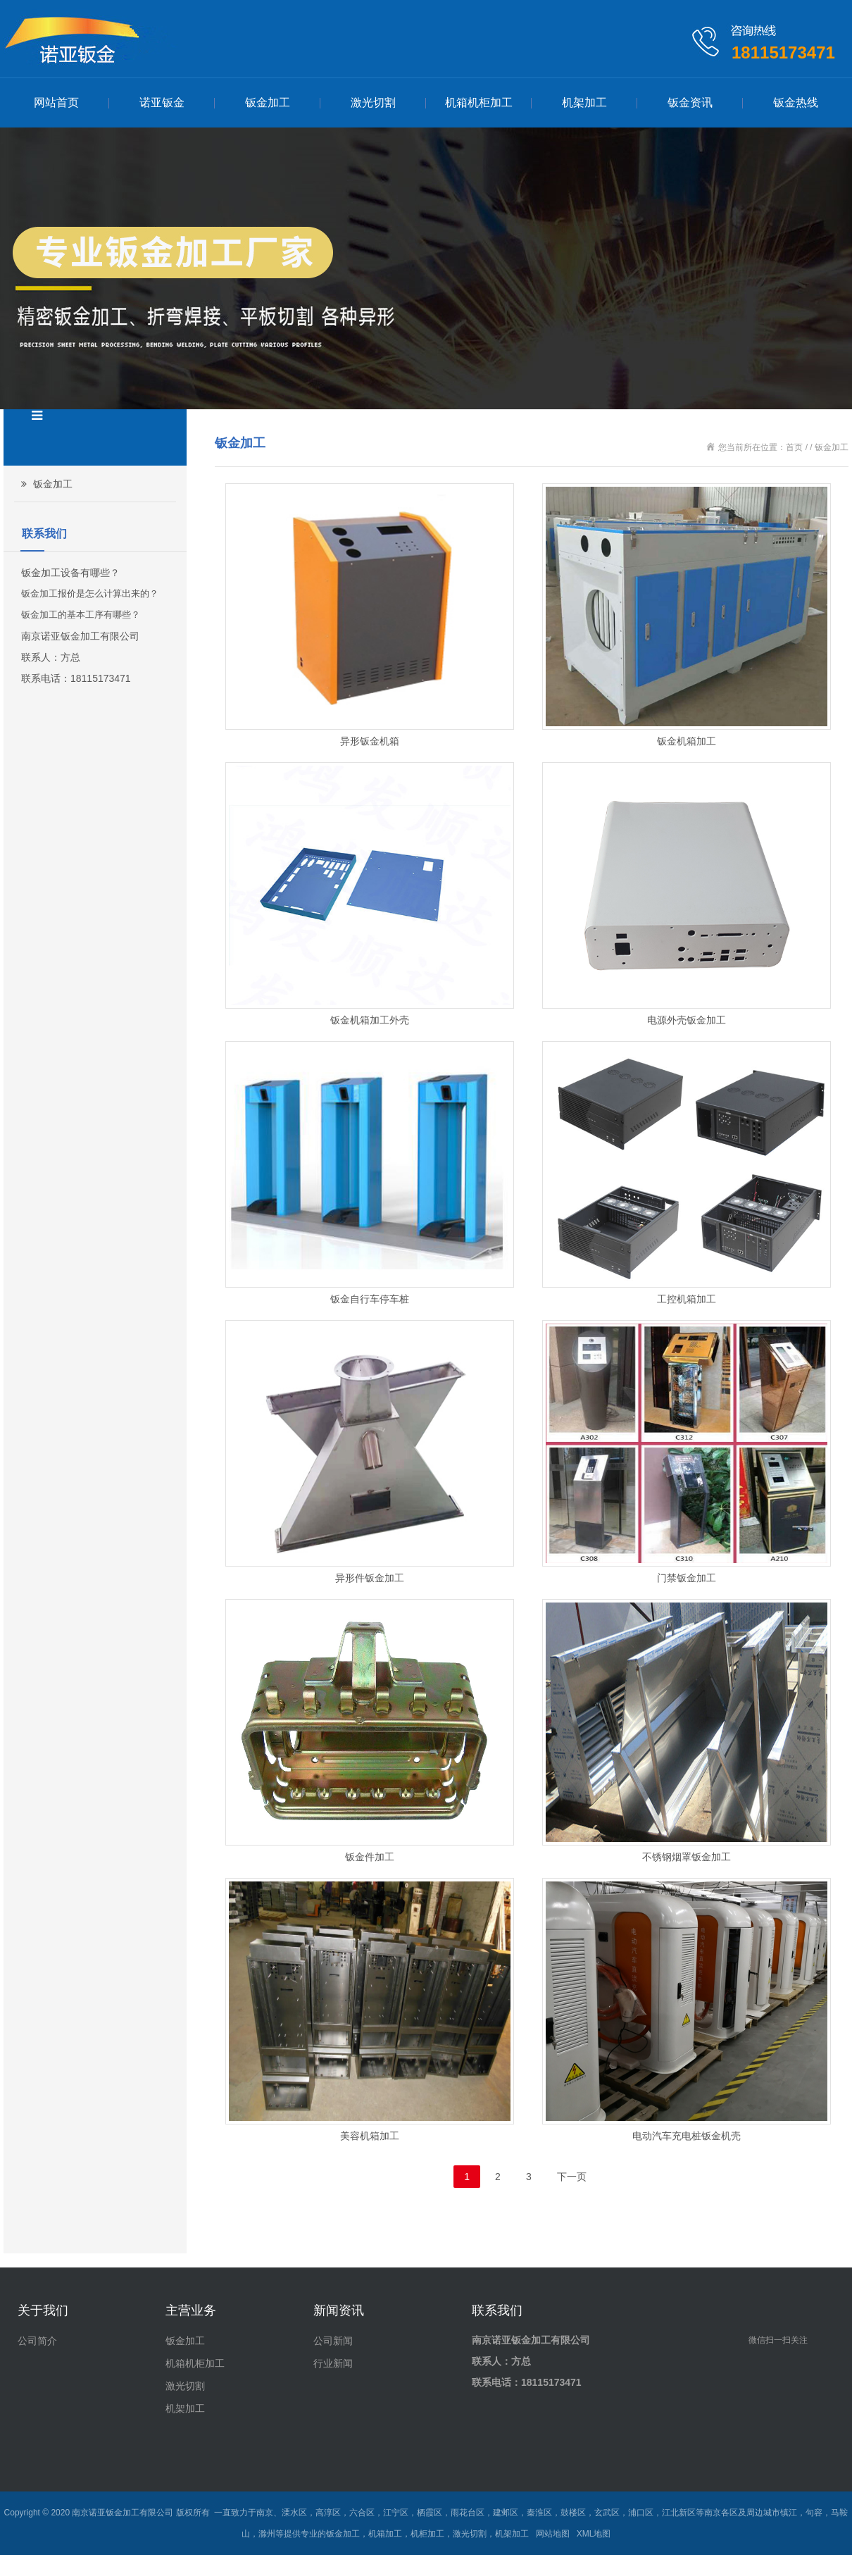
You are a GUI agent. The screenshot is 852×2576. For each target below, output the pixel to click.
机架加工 (584, 102)
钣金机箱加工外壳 (369, 1020)
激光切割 (373, 102)
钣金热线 (795, 102)
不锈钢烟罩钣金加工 (686, 1856)
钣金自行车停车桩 (369, 1299)
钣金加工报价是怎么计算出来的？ (89, 593)
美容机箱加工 (369, 2135)
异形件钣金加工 (369, 1577)
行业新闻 (333, 2363)
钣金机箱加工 (686, 741)
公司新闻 (333, 2340)
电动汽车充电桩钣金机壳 (686, 2135)
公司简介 (37, 2340)
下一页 (572, 2176)
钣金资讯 (690, 102)
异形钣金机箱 (369, 741)
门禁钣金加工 (686, 1577)
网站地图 (553, 2534)
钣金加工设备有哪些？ (70, 572)
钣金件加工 (369, 1856)
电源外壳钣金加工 (686, 1020)
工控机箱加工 (686, 1299)
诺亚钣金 (161, 102)
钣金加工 (267, 102)
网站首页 (56, 102)
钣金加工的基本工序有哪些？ (80, 614)
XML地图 (594, 2534)
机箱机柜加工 (479, 102)
